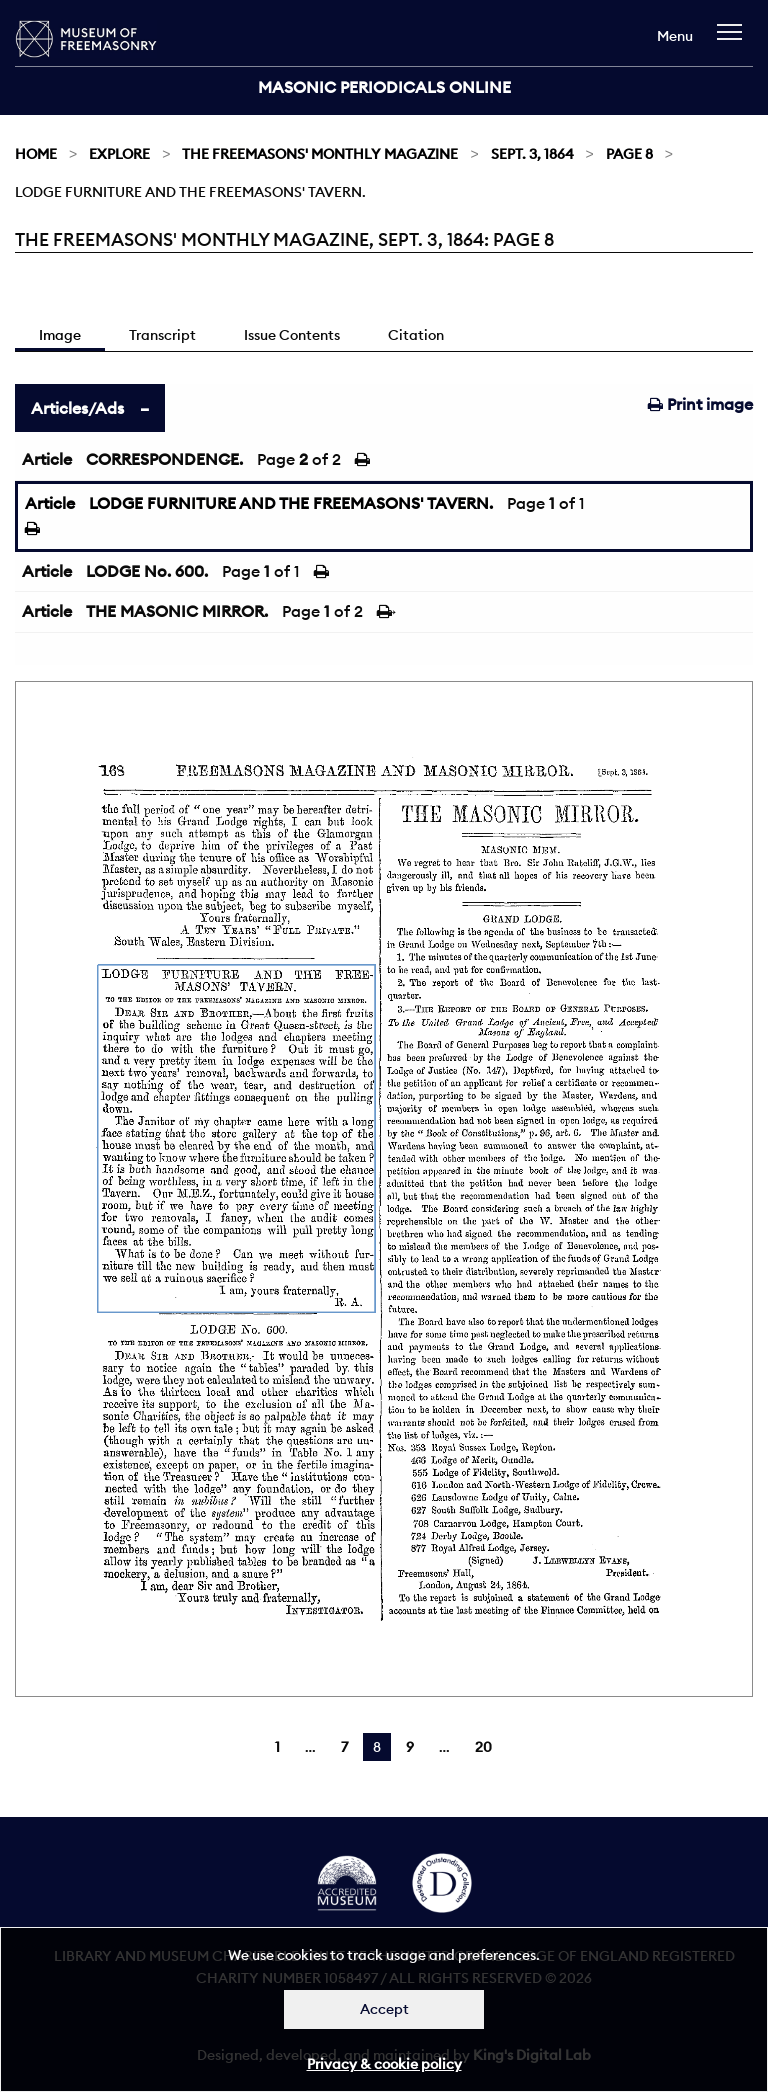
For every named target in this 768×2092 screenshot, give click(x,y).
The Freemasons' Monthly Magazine (320, 154)
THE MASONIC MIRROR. (177, 611)
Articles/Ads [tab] (77, 408)
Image (60, 335)
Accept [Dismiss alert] (384, 2009)
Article (47, 459)
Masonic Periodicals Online (384, 87)
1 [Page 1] (277, 1747)
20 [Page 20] (483, 1747)
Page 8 (629, 154)
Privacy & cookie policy (384, 2064)
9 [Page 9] (410, 1747)
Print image (700, 404)
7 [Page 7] (344, 1747)
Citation (416, 335)
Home (36, 154)
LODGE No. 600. (147, 571)
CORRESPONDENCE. (164, 459)
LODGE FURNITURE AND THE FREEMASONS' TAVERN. (291, 503)
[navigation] (734, 41)
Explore (119, 154)
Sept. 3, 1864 (532, 154)
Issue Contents (292, 335)
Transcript (162, 335)
